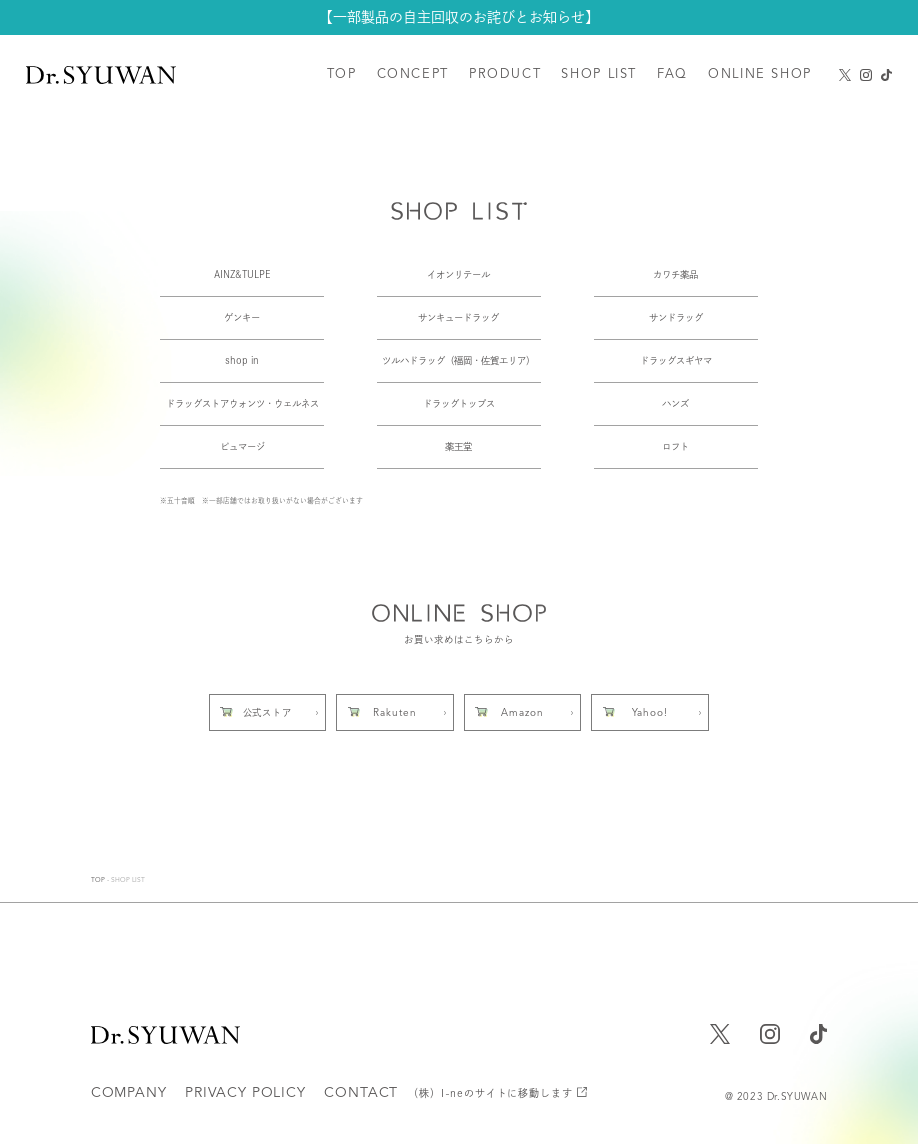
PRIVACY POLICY (245, 1093)
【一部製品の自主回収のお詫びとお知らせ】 (459, 16)
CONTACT (448, 1093)
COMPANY (129, 1093)
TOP (98, 880)
